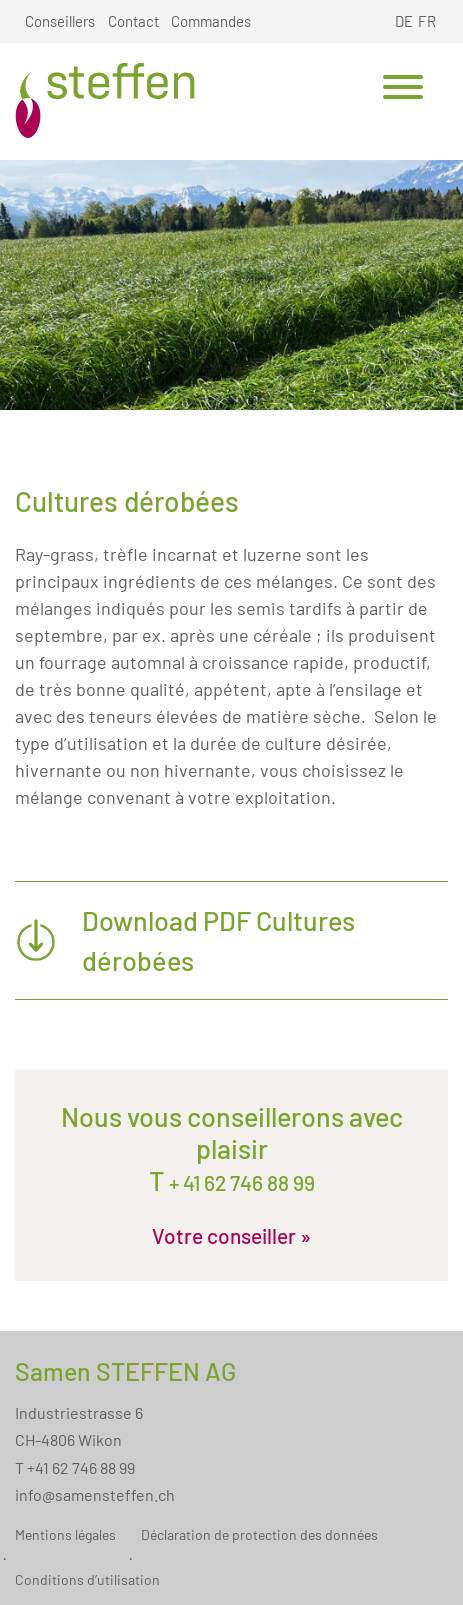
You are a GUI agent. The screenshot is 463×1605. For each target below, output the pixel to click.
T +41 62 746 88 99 (75, 1467)
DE (404, 21)
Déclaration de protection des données (259, 1534)
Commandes (211, 21)
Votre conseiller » (231, 1235)
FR (427, 21)
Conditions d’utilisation (87, 1579)
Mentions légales (65, 1534)
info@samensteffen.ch (95, 1494)
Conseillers (60, 21)
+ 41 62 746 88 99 (240, 1182)
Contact (133, 21)
